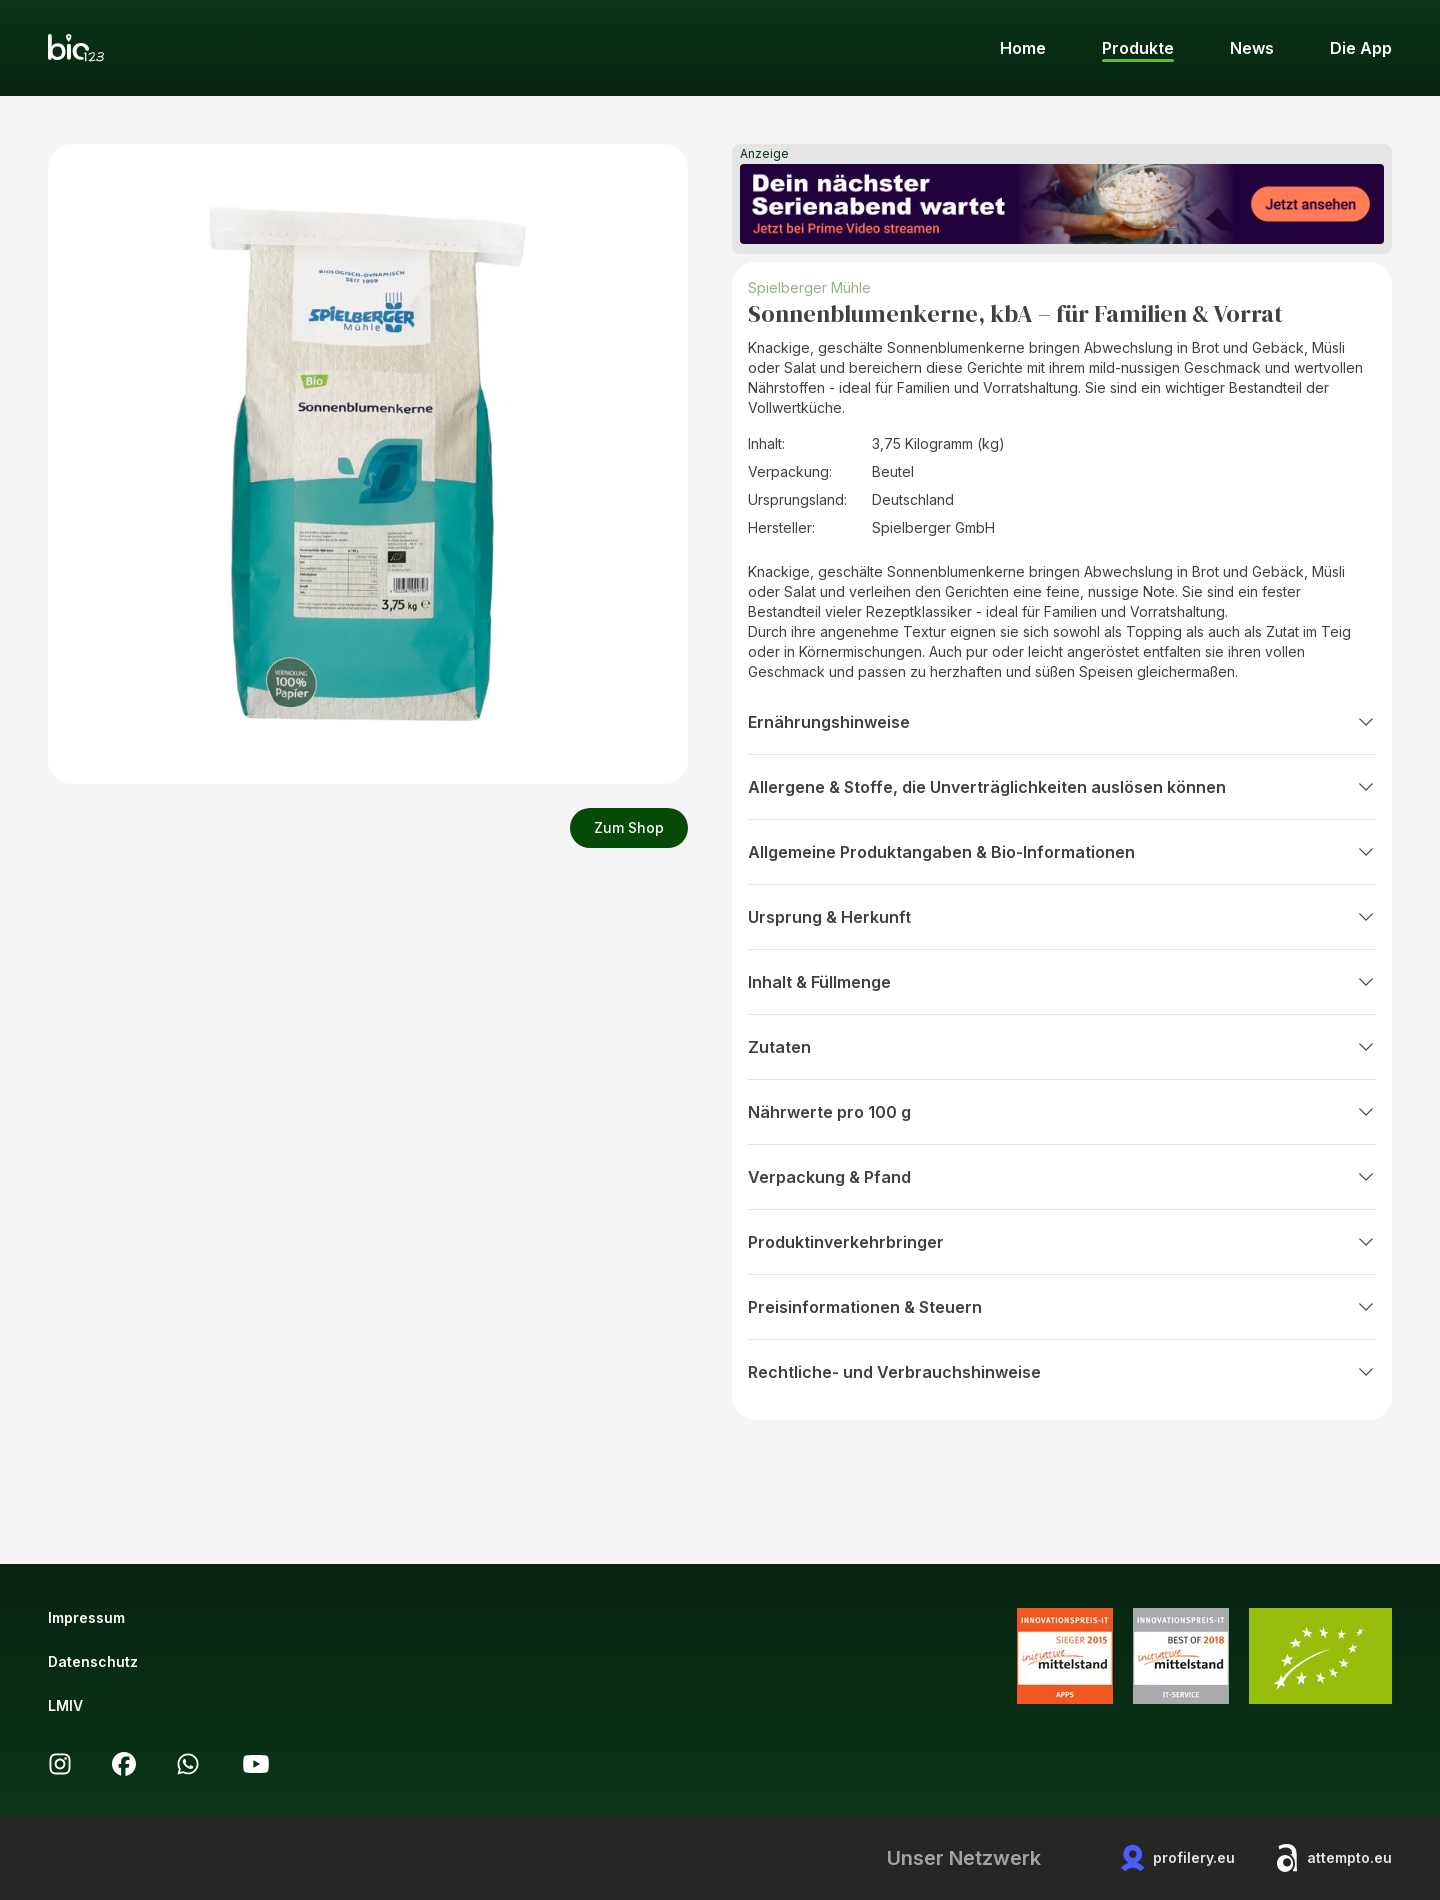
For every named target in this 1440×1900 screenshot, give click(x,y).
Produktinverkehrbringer (1062, 1242)
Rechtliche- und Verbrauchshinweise (1062, 1372)
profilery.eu (1178, 1858)
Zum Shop (629, 827)
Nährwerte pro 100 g (1062, 1112)
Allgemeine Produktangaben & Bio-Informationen (1062, 852)
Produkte (1138, 48)
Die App (1361, 48)
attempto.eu (1333, 1858)
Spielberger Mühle (809, 287)
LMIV (65, 1705)
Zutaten (1062, 1047)
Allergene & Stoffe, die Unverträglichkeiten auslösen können (1062, 787)
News (1252, 48)
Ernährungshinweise (1062, 722)
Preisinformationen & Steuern (1062, 1307)
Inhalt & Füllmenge (1062, 982)
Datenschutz (93, 1661)
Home (1023, 48)
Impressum (86, 1617)
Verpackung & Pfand (1062, 1177)
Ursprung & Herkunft (1062, 917)
